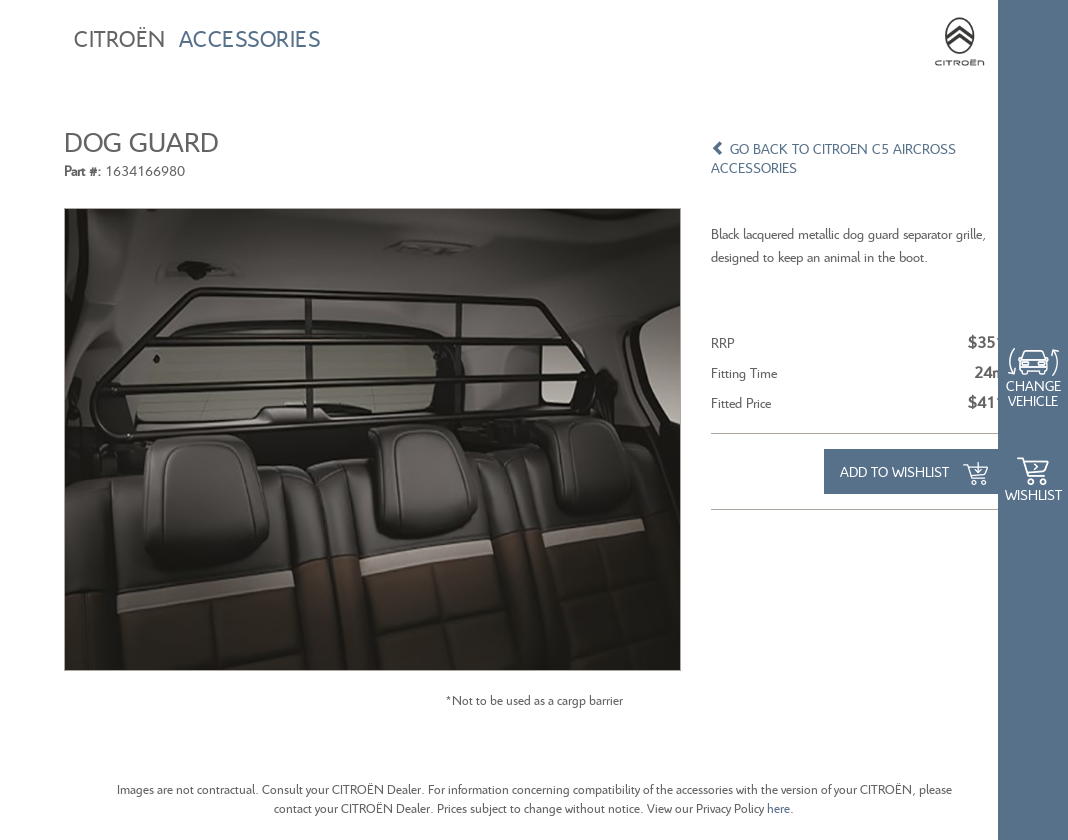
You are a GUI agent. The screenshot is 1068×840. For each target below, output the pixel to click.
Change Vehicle (1033, 393)
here (778, 808)
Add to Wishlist (914, 474)
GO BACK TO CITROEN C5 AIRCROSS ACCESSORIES (833, 158)
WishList (1033, 494)
